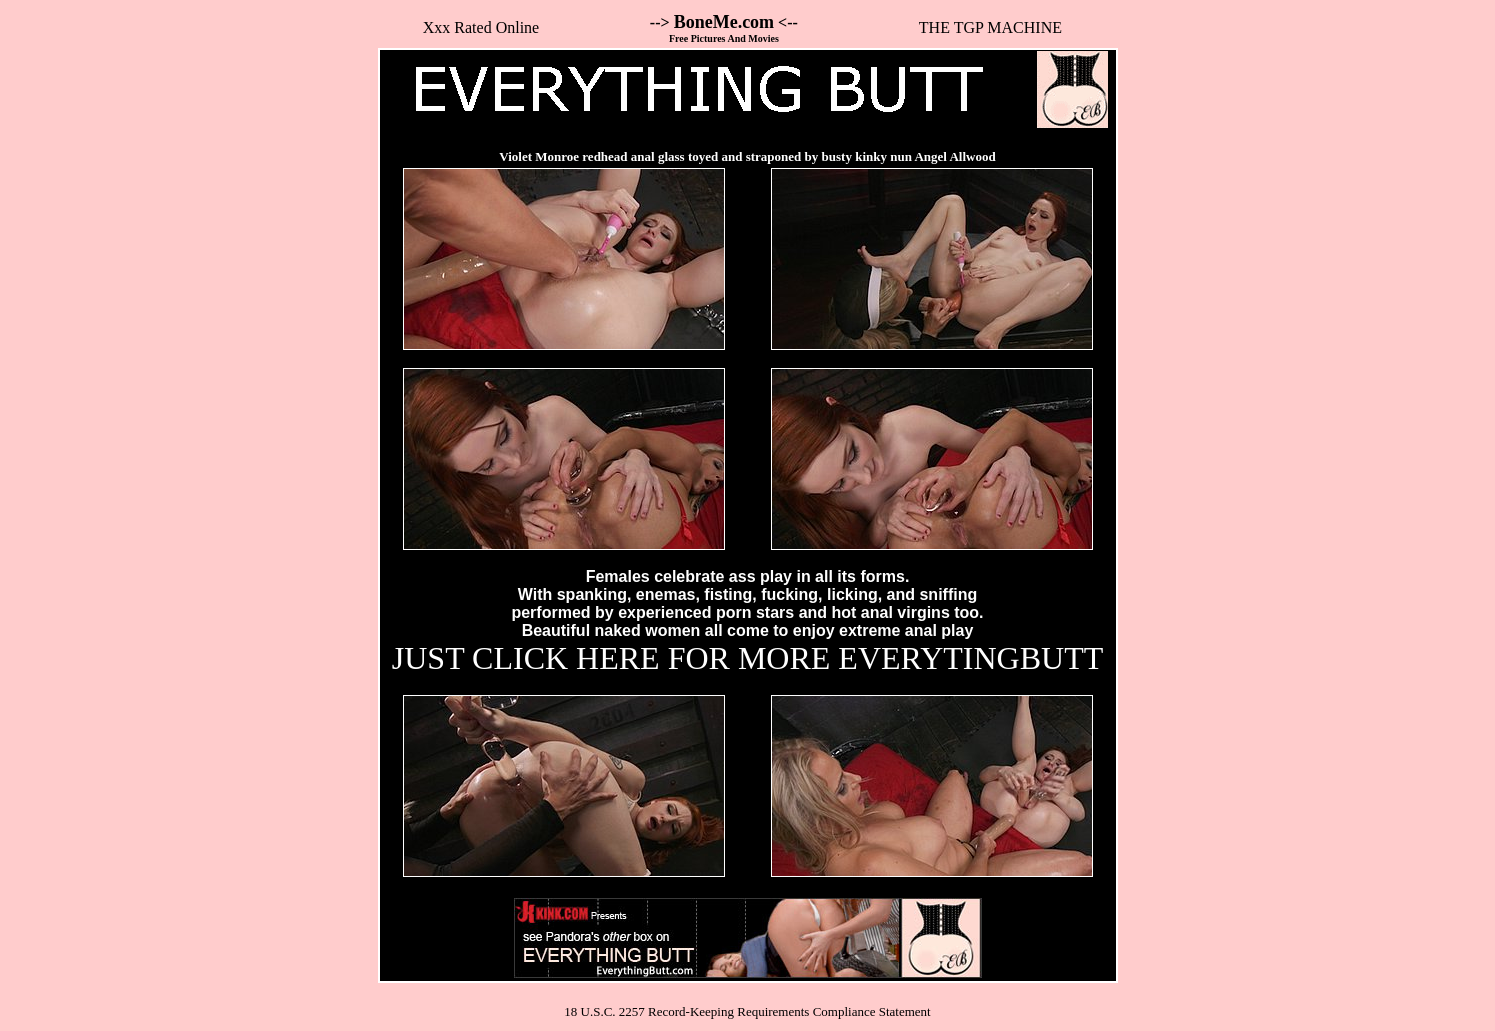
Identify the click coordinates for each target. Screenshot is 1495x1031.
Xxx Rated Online (481, 27)
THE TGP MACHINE (990, 27)
